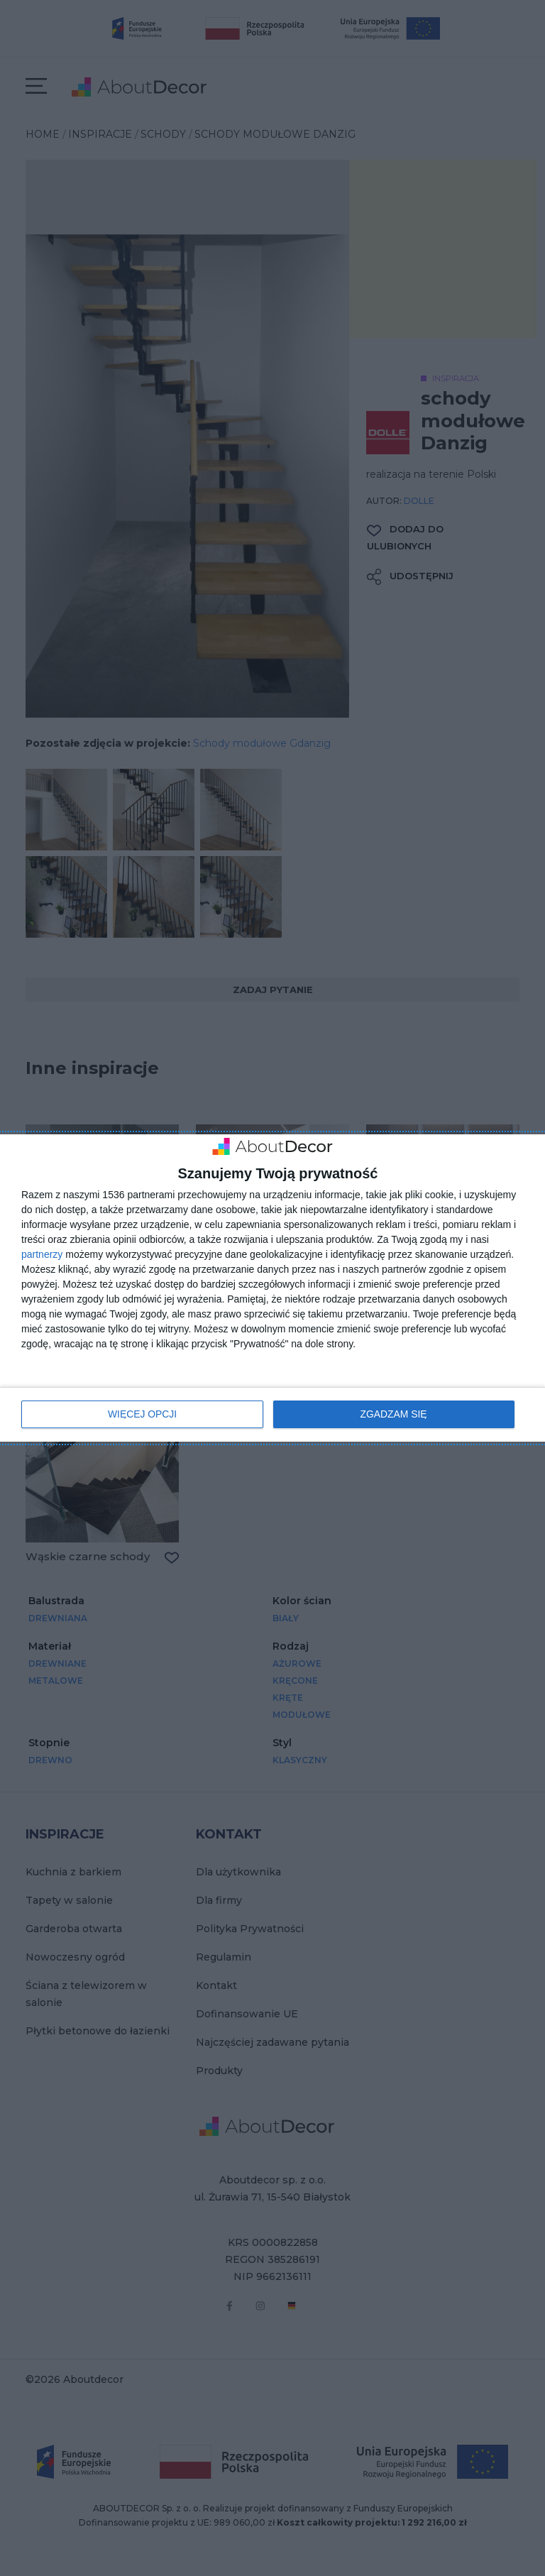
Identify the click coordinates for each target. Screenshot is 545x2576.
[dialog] (272, 1288)
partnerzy (41, 1254)
